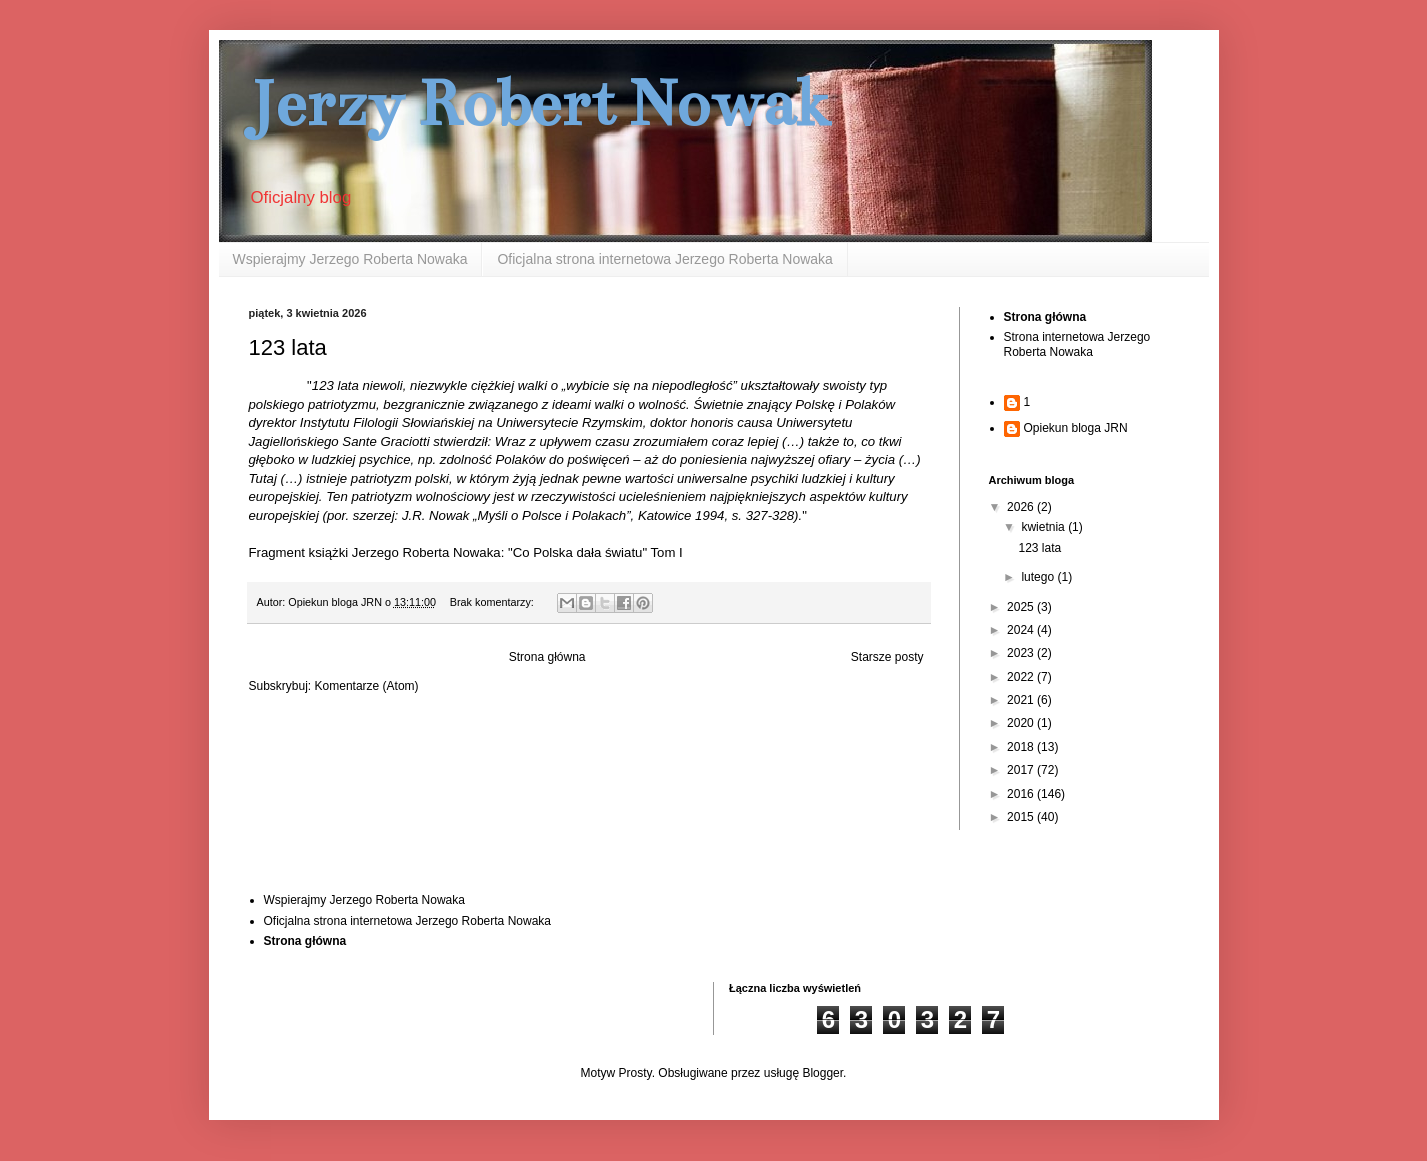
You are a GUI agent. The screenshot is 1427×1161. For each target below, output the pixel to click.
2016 (1022, 794)
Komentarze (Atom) (367, 686)
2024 (1022, 630)
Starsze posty (887, 657)
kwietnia (1044, 527)
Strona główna (547, 657)
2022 (1022, 677)
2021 (1022, 700)
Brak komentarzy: (493, 602)
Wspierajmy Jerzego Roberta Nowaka (350, 259)
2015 (1022, 817)
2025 (1022, 607)
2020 (1022, 723)
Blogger (822, 1073)
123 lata (288, 347)
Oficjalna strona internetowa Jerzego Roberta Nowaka (664, 259)
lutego (1039, 577)
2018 (1022, 747)
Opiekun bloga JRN (1076, 428)
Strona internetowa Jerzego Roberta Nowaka (1077, 344)
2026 (1022, 507)
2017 (1022, 770)
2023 (1022, 653)
